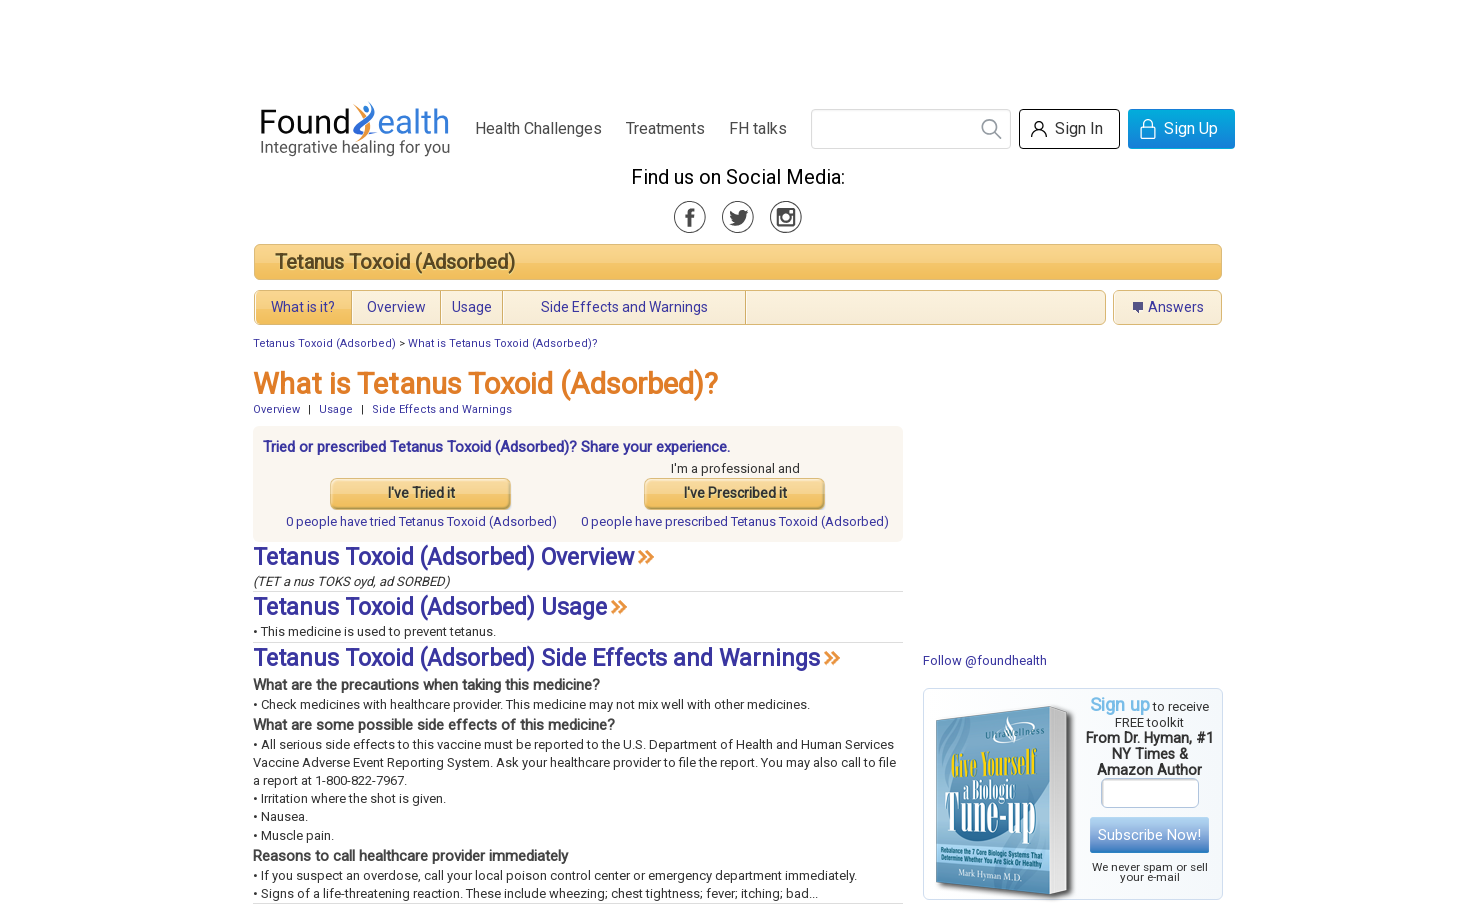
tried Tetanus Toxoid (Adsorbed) (421, 521)
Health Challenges (538, 128)
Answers (1176, 307)
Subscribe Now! (1149, 835)
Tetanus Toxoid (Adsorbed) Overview (443, 557)
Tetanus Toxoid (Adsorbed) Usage (430, 607)
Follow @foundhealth (985, 660)
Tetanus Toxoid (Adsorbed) (395, 262)
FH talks (758, 128)
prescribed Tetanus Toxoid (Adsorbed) (735, 521)
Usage (472, 307)
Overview (396, 307)
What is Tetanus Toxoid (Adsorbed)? (503, 343)
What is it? (303, 307)
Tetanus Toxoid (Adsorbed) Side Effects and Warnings (536, 658)
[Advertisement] (737, 45)
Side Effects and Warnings (624, 307)
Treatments (665, 128)
